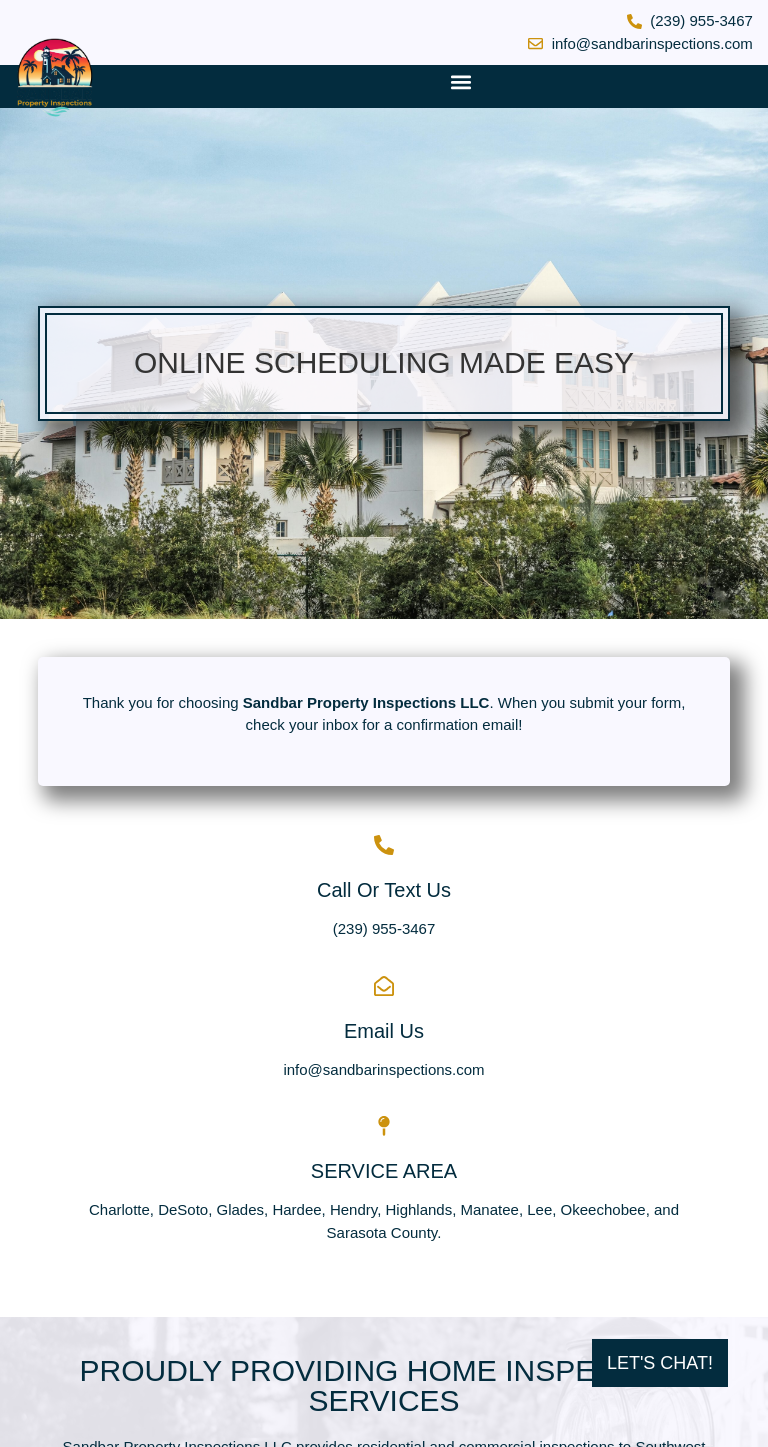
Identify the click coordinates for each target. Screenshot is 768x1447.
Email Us (384, 1031)
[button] (460, 81)
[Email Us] (384, 986)
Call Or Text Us (384, 890)
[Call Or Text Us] (384, 845)
